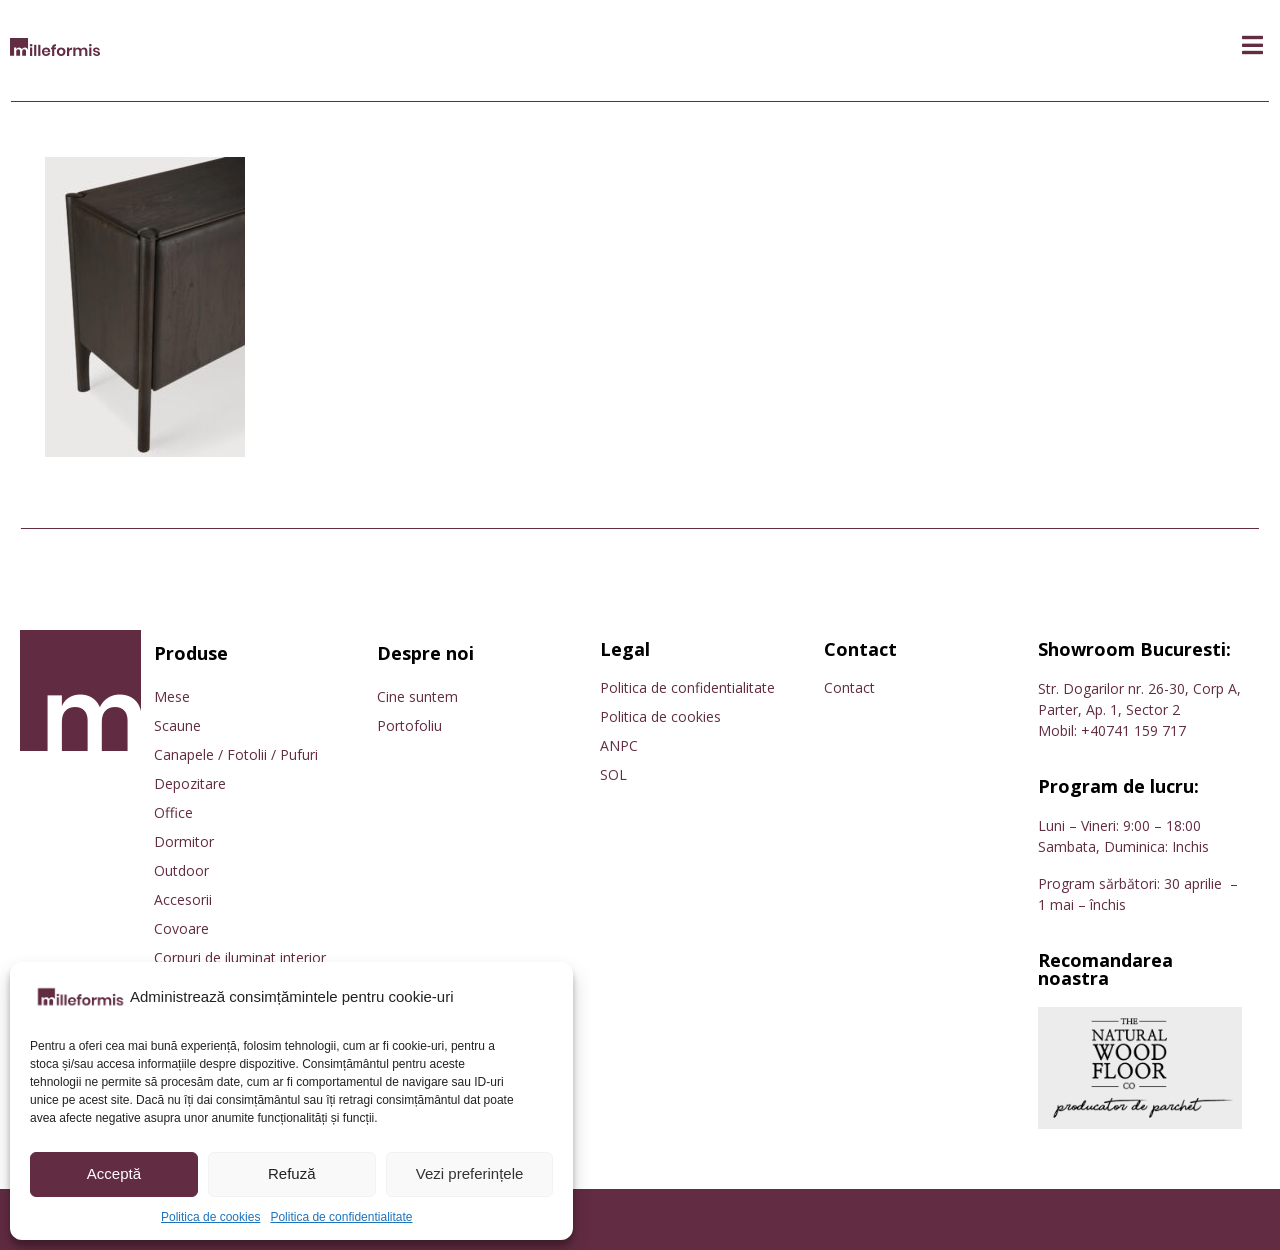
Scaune (177, 725)
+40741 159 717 (1133, 730)
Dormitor (184, 841)
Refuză (292, 1173)
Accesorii (183, 899)
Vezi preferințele (470, 1173)
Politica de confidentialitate (341, 1217)
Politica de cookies (210, 1217)
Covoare (181, 928)
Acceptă (114, 1173)
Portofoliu (409, 725)
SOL (613, 774)
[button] (1252, 45)
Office (173, 812)
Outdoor (181, 870)
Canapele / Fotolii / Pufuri (236, 754)
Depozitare (190, 783)
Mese (172, 696)
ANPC (619, 745)
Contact (849, 687)
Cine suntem (417, 696)
